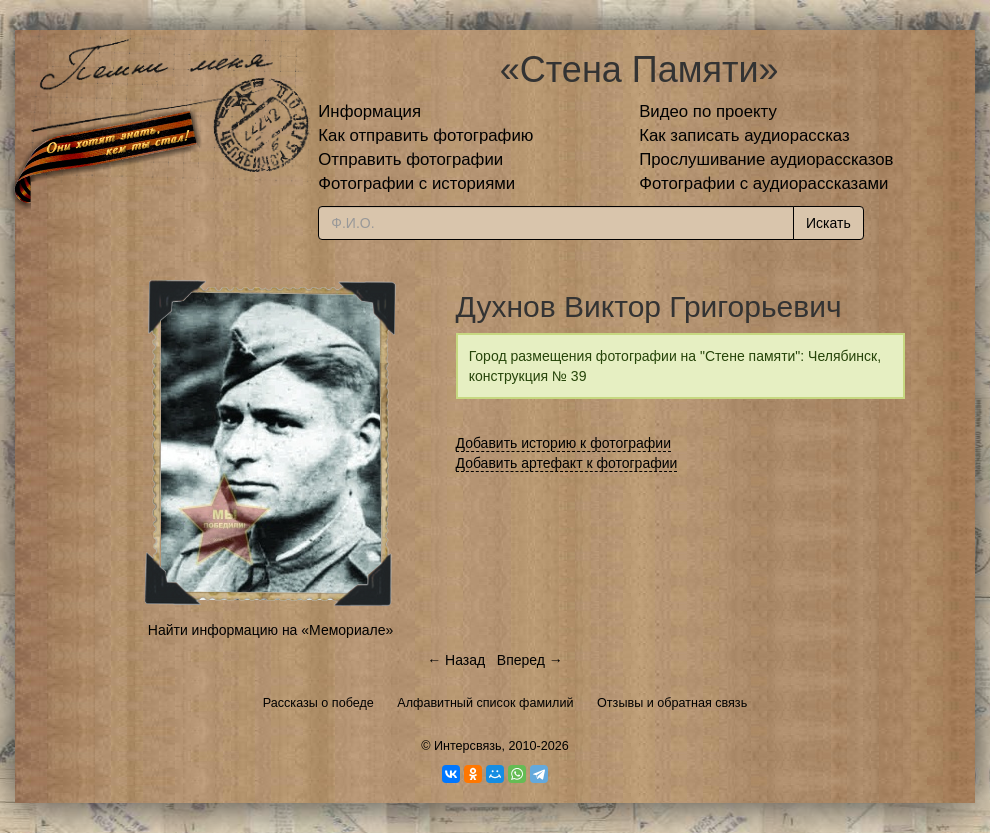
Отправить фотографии (410, 159)
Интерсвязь (468, 746)
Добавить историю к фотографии (564, 443)
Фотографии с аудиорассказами (763, 183)
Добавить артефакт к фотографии (567, 463)
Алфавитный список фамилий (485, 703)
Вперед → (530, 660)
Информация (369, 111)
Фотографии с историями (416, 183)
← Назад (456, 660)
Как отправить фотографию (425, 135)
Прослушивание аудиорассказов (766, 159)
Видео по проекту (708, 111)
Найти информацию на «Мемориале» (270, 630)
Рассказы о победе (318, 703)
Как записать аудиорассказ (744, 135)
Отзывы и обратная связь (672, 703)
